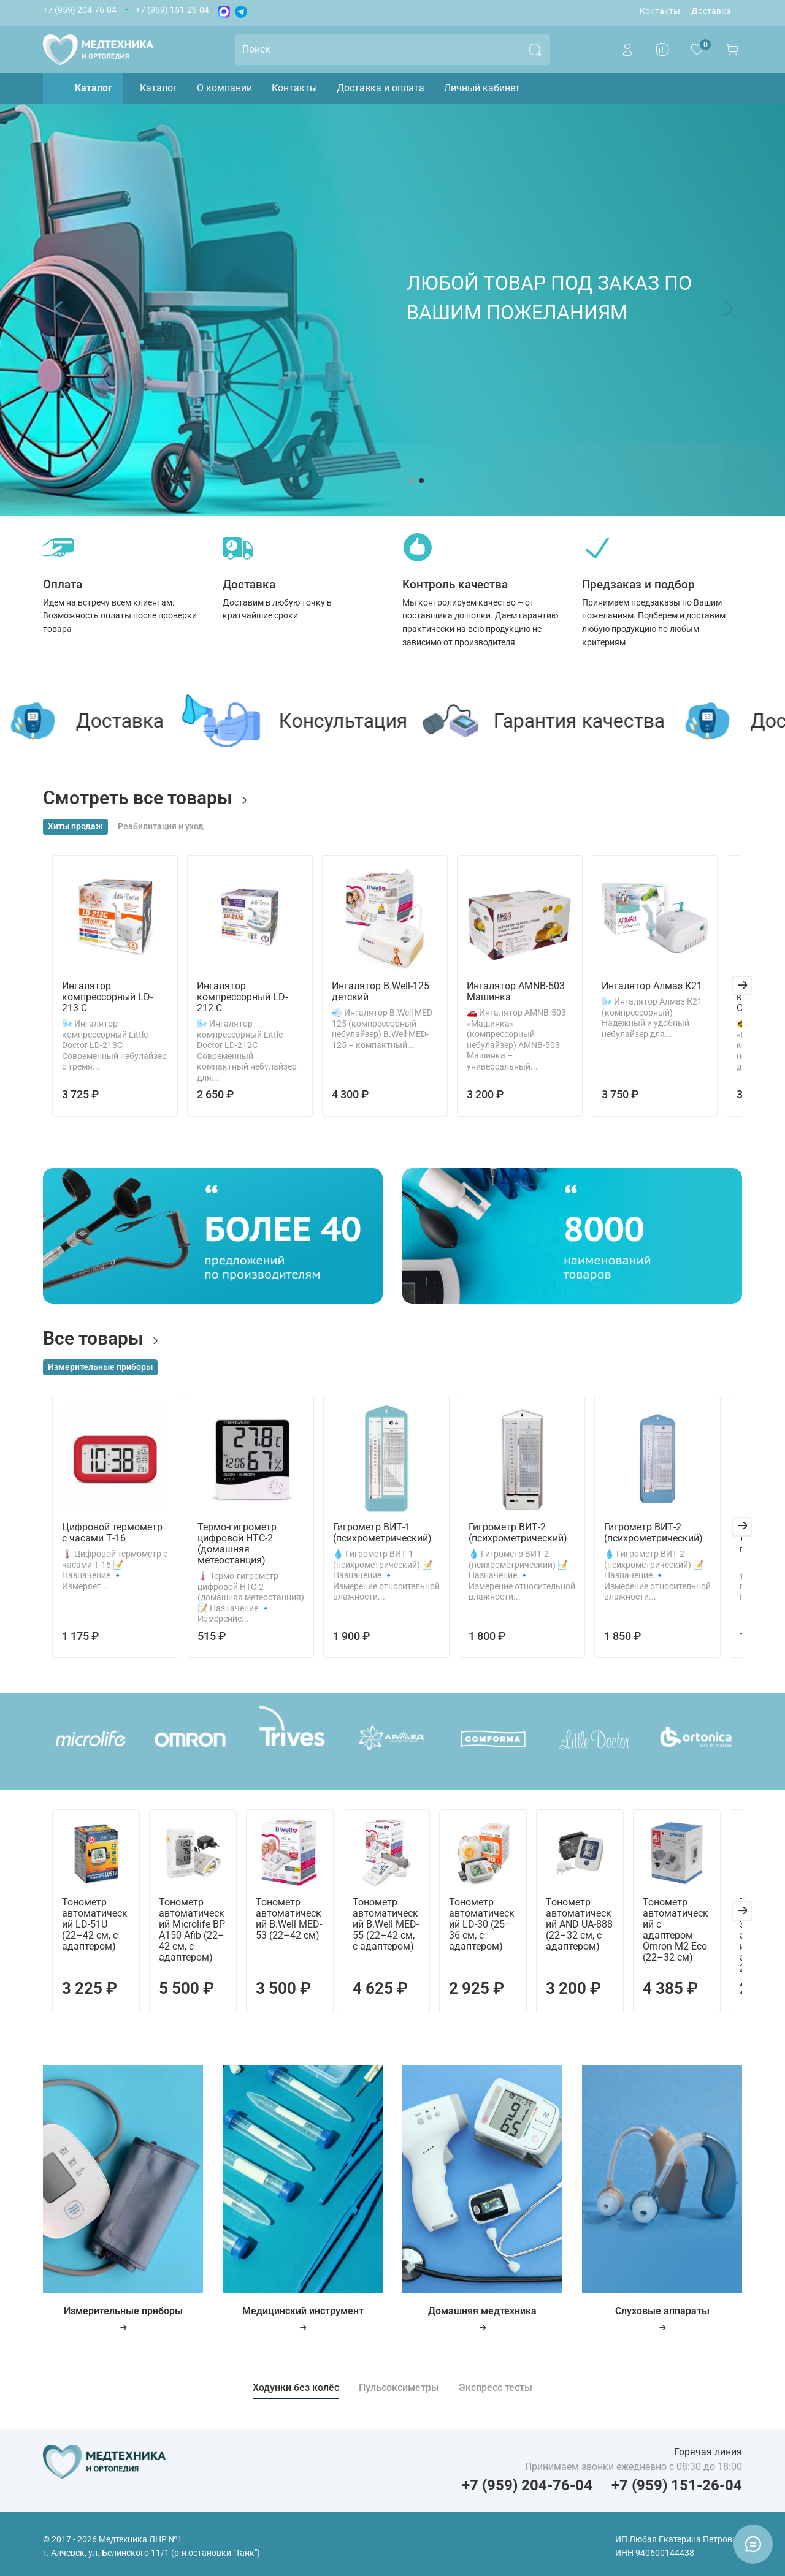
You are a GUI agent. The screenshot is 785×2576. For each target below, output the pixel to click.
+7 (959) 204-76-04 (80, 10)
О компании (224, 88)
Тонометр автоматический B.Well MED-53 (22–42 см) (291, 1924)
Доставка (711, 11)
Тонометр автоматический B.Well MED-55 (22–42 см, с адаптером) (392, 1930)
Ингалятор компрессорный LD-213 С (106, 1003)
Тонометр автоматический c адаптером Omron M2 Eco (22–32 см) (695, 1930)
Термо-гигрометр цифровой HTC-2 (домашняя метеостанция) (234, 1545)
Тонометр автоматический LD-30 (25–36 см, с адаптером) (493, 1930)
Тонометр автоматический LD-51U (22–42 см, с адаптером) (88, 1930)
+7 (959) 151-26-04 (172, 10)
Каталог (82, 88)
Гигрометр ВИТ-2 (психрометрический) (527, 1534)
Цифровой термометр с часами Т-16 (107, 1534)
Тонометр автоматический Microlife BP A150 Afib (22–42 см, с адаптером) (189, 1935)
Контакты (660, 11)
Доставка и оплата (380, 88)
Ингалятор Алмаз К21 (669, 992)
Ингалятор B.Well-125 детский (385, 998)
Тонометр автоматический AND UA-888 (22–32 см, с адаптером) (594, 1930)
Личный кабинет (482, 88)
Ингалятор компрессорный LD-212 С (248, 1003)
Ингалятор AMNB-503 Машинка (527, 998)
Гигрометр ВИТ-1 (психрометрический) (385, 1534)
